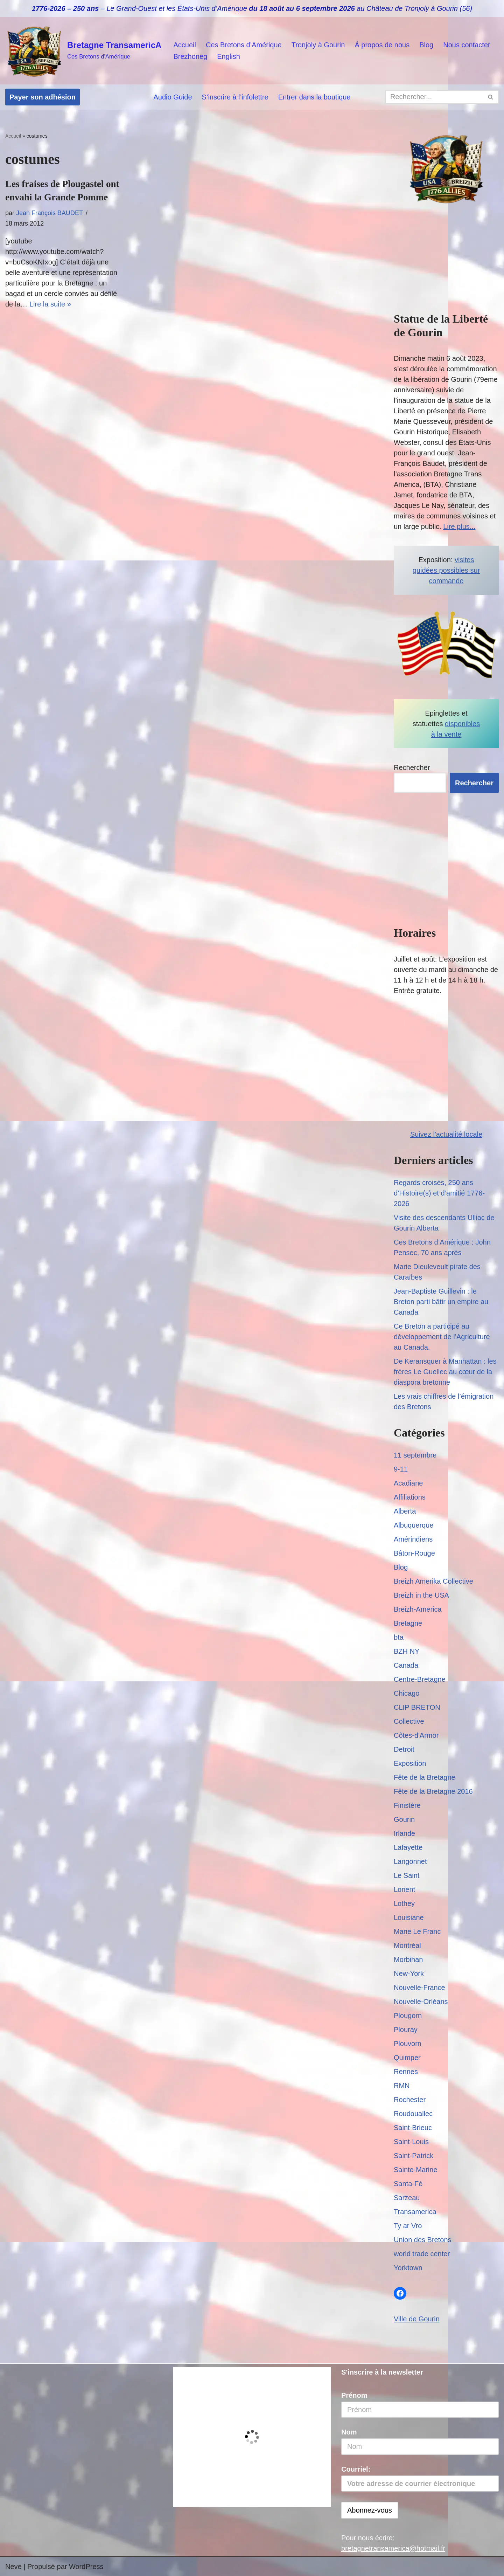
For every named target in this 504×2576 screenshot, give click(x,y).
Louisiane (409, 1917)
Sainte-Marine (416, 2170)
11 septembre (415, 1455)
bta (399, 1637)
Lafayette (408, 1847)
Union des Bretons (422, 2240)
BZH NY (406, 1651)
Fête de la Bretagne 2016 (433, 1791)
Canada (406, 1665)
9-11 (401, 1469)
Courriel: (420, 2478)
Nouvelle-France (419, 1987)
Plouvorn (407, 2043)
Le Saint (406, 1875)
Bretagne (408, 1623)
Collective (409, 1721)
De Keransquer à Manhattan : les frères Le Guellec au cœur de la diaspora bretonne (445, 1371)
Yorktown (408, 2268)
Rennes (406, 2071)
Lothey (404, 1903)
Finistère (407, 1805)
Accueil (184, 45)
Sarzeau (407, 2198)
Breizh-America (418, 1609)
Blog (426, 45)
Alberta (405, 1511)
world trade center (422, 2254)
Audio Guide (173, 97)
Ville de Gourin (417, 2319)
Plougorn (408, 2015)
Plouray (406, 2029)
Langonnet (410, 1861)
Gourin (404, 1819)
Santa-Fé (408, 2184)
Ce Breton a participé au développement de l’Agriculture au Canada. (442, 1336)
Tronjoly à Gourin (318, 45)
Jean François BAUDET (49, 212)
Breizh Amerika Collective (433, 1581)
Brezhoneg (190, 56)
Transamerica (415, 2212)
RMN (402, 2085)
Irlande (404, 1833)
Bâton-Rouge (414, 1553)
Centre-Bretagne (420, 1679)
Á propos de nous (382, 45)
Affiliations (410, 1497)
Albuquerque (413, 1525)
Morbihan (408, 1959)
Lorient (404, 1889)
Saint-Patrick (413, 2156)
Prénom (354, 2395)
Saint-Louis (411, 2141)
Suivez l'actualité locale (446, 1134)
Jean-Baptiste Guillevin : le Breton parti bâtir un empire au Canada (441, 1301)
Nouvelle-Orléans (421, 2001)
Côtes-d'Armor (416, 1735)
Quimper (407, 2057)
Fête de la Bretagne (424, 1777)
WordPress (86, 2566)
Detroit (404, 1749)
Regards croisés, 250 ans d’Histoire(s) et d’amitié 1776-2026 (439, 1193)
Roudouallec (413, 2113)
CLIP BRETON (417, 1707)
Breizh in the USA (421, 1595)
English (228, 56)
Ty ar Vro (408, 2226)
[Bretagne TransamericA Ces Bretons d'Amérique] (83, 50)
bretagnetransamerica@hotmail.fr (393, 2548)
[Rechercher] (434, 97)
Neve (13, 2566)
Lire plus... (459, 526)
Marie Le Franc (417, 1931)
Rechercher (412, 767)
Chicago (406, 1693)
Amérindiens (413, 1539)
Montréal (407, 1945)
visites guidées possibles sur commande (446, 570)
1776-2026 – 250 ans (65, 8)
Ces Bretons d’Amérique (244, 45)
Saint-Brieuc (413, 2127)
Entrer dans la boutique (314, 97)
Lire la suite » (50, 304)
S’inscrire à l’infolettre (235, 97)
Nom (349, 2432)
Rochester (410, 2099)
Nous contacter (466, 45)
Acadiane (408, 1483)
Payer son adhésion (42, 97)
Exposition (410, 1763)
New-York (409, 1973)
